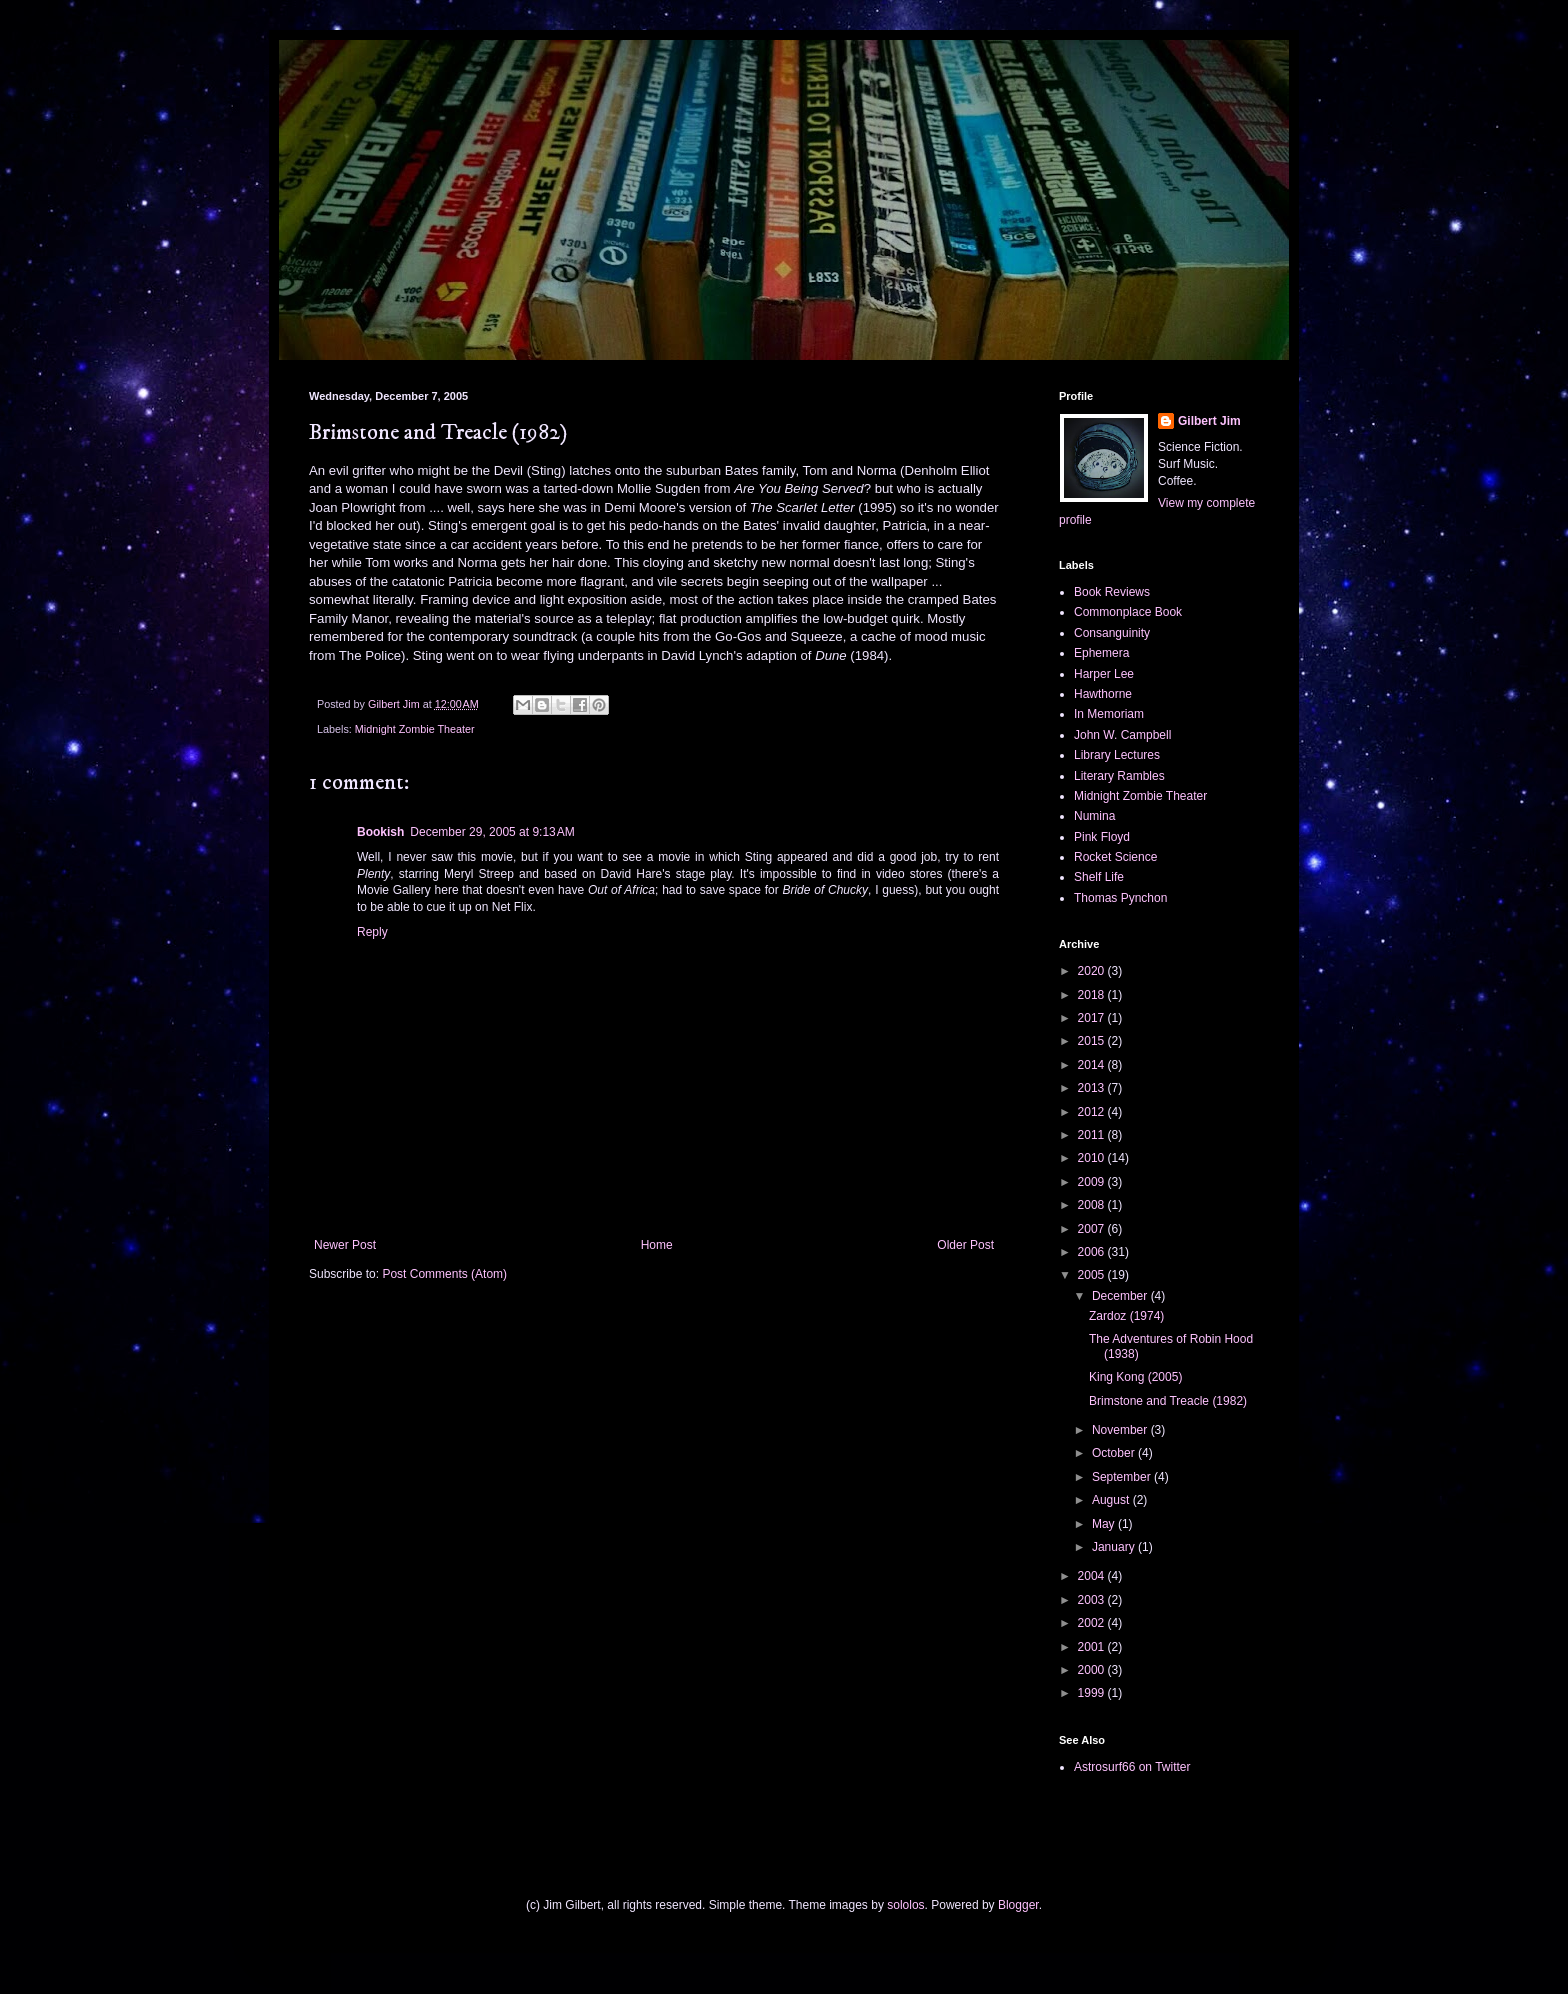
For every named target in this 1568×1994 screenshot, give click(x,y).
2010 (1093, 1158)
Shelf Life (1099, 877)
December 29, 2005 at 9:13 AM (492, 832)
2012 (1093, 1112)
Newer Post (345, 1245)
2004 (1093, 1576)
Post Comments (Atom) (444, 1274)
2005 (1093, 1275)
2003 (1093, 1600)
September (1123, 1477)
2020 (1093, 971)
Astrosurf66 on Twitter (1132, 1767)
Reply (372, 932)
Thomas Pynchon (1120, 898)
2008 (1093, 1205)
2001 (1093, 1647)
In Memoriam (1109, 714)
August (1112, 1500)
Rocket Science (1115, 857)
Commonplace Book (1128, 612)
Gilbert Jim (1209, 421)
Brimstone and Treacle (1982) (1168, 1401)
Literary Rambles (1119, 776)
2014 (1093, 1065)
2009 (1093, 1182)
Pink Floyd (1102, 837)
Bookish (380, 832)
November (1121, 1430)
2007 (1093, 1229)
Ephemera (1101, 653)
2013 (1093, 1088)
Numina (1094, 816)
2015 (1093, 1041)
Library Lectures (1117, 755)
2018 (1093, 995)
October (1115, 1453)
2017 (1093, 1018)
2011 (1093, 1135)
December (1121, 1296)
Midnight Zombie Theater (415, 729)
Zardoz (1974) (1126, 1316)
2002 (1093, 1623)
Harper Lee (1104, 674)
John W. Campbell (1122, 735)
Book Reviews (1112, 592)
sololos (905, 1905)
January (1115, 1547)
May (1105, 1524)
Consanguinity (1112, 633)
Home (657, 1245)
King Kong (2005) (1135, 1377)
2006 (1093, 1252)
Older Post (965, 1245)
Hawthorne (1103, 694)
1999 (1093, 1693)
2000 (1093, 1670)
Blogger (1018, 1905)
